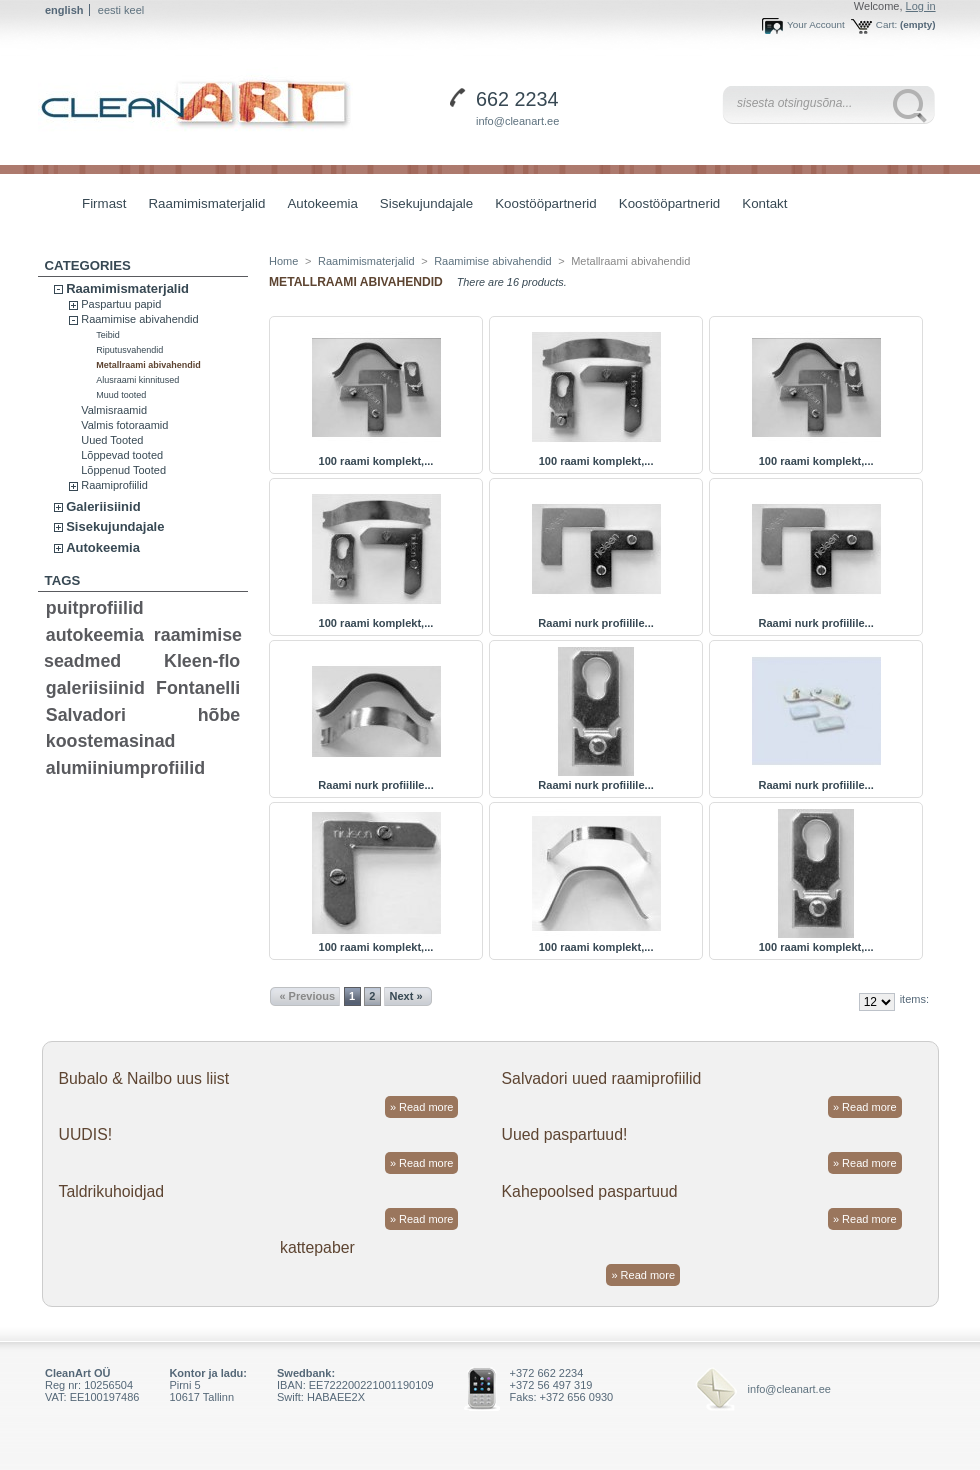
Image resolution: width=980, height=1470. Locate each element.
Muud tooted (121, 395)
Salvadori (86, 715)
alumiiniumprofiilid (125, 768)
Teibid (108, 335)
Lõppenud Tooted (123, 470)
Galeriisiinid (103, 506)
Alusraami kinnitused (137, 380)
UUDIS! (85, 1134)
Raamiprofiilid (114, 485)
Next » (406, 996)
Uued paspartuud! (565, 1134)
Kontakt (764, 203)
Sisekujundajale (421, 205)
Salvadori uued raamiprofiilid (602, 1078)
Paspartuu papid (121, 304)
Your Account (816, 24)
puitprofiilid (95, 608)
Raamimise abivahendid (139, 319)
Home (283, 261)
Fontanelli (198, 688)
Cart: (886, 24)
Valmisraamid (114, 410)
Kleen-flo (202, 661)
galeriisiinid (95, 688)
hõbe (219, 715)
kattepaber (317, 1247)
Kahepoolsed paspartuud (590, 1191)
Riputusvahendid (129, 350)
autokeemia (95, 635)
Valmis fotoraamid (124, 425)
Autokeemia (317, 205)
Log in (921, 6)
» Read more (422, 1107)
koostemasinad (111, 741)
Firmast (104, 203)
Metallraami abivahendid (148, 365)
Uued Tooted (112, 440)
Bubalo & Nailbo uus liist (143, 1078)
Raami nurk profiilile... (595, 623)
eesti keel (121, 10)
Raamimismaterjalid (201, 205)
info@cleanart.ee (517, 121)
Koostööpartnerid (546, 203)
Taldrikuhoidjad (111, 1191)
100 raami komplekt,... (376, 461)
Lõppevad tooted (122, 455)
